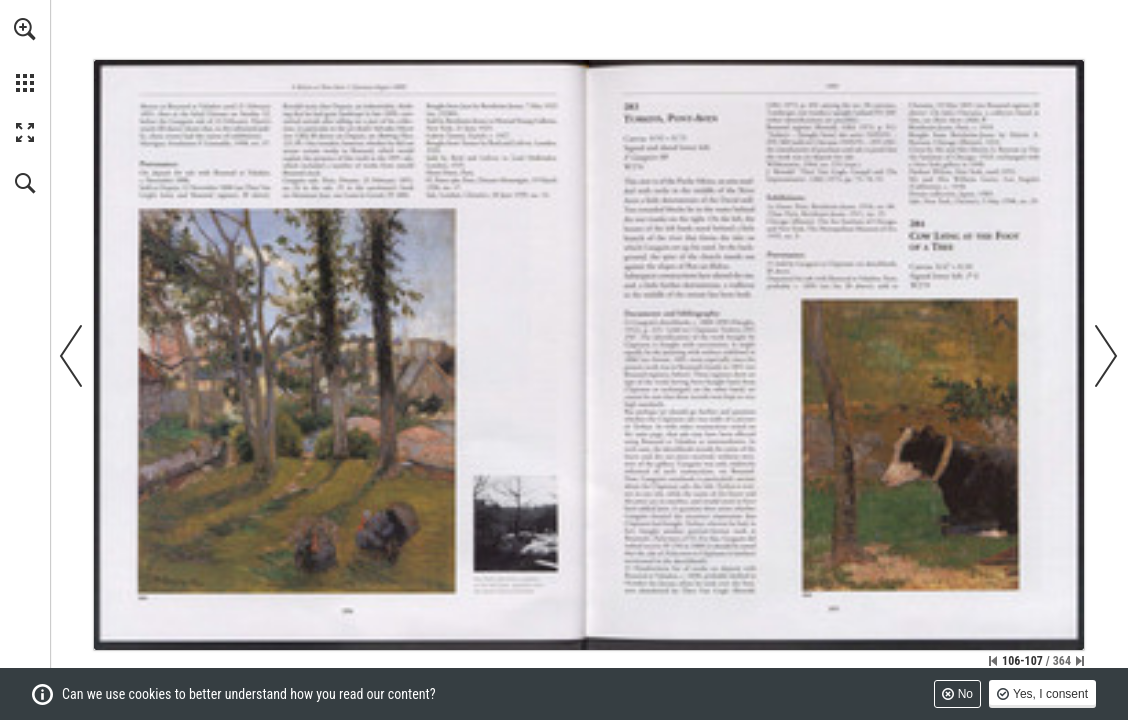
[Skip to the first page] (993, 661)
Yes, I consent (1050, 694)
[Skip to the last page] (1080, 661)
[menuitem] (25, 55)
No (965, 694)
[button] (25, 29)
